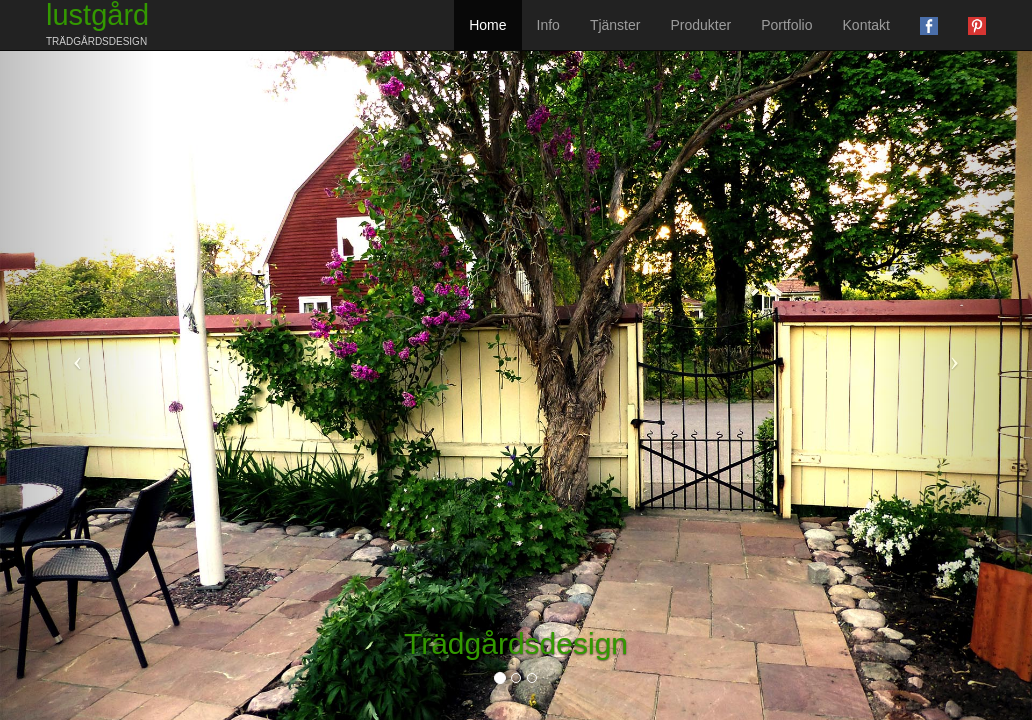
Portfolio (786, 25)
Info (548, 25)
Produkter (700, 25)
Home (487, 25)
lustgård (97, 23)
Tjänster (615, 25)
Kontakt (866, 25)
